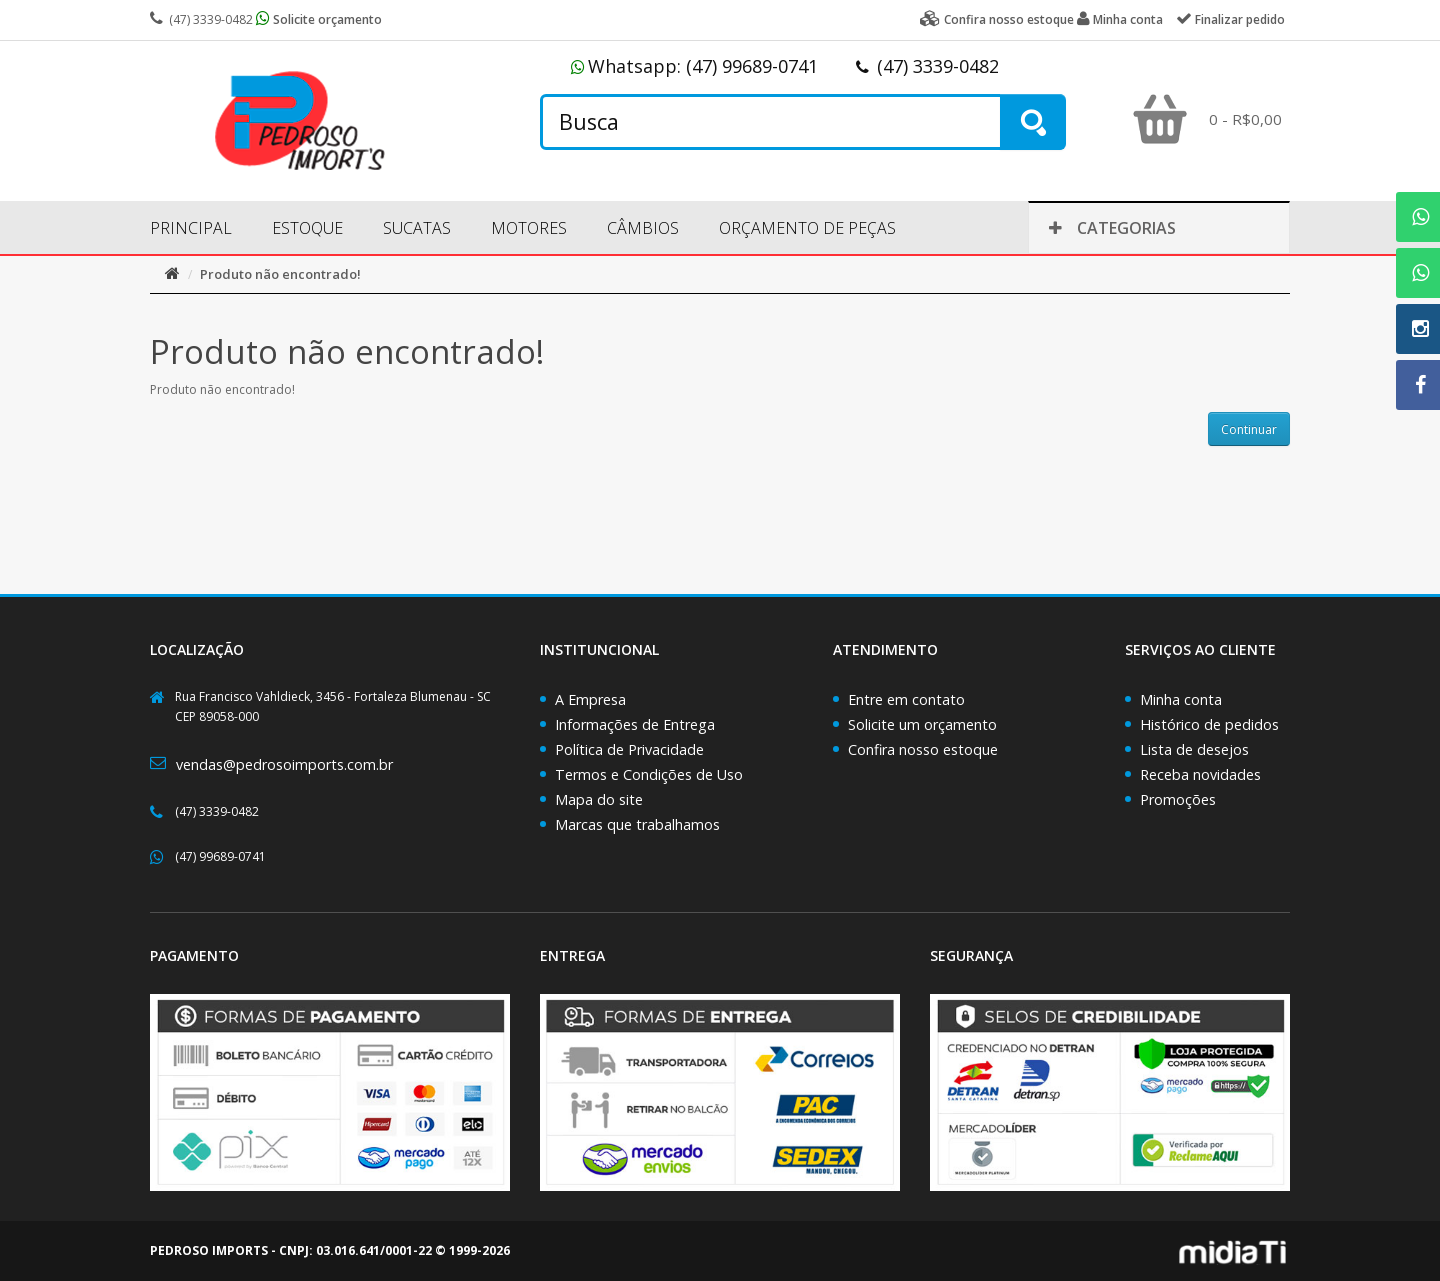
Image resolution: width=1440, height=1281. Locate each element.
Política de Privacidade (629, 749)
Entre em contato (906, 699)
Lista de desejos (1194, 749)
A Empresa (590, 699)
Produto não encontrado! (280, 274)
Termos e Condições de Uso (649, 774)
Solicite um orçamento (922, 724)
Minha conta (1181, 699)
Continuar (1249, 429)
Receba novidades (1200, 774)
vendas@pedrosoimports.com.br (284, 764)
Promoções (1178, 799)
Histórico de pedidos (1209, 724)
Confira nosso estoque (923, 749)
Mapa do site (599, 799)
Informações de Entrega (635, 724)
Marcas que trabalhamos (637, 824)
